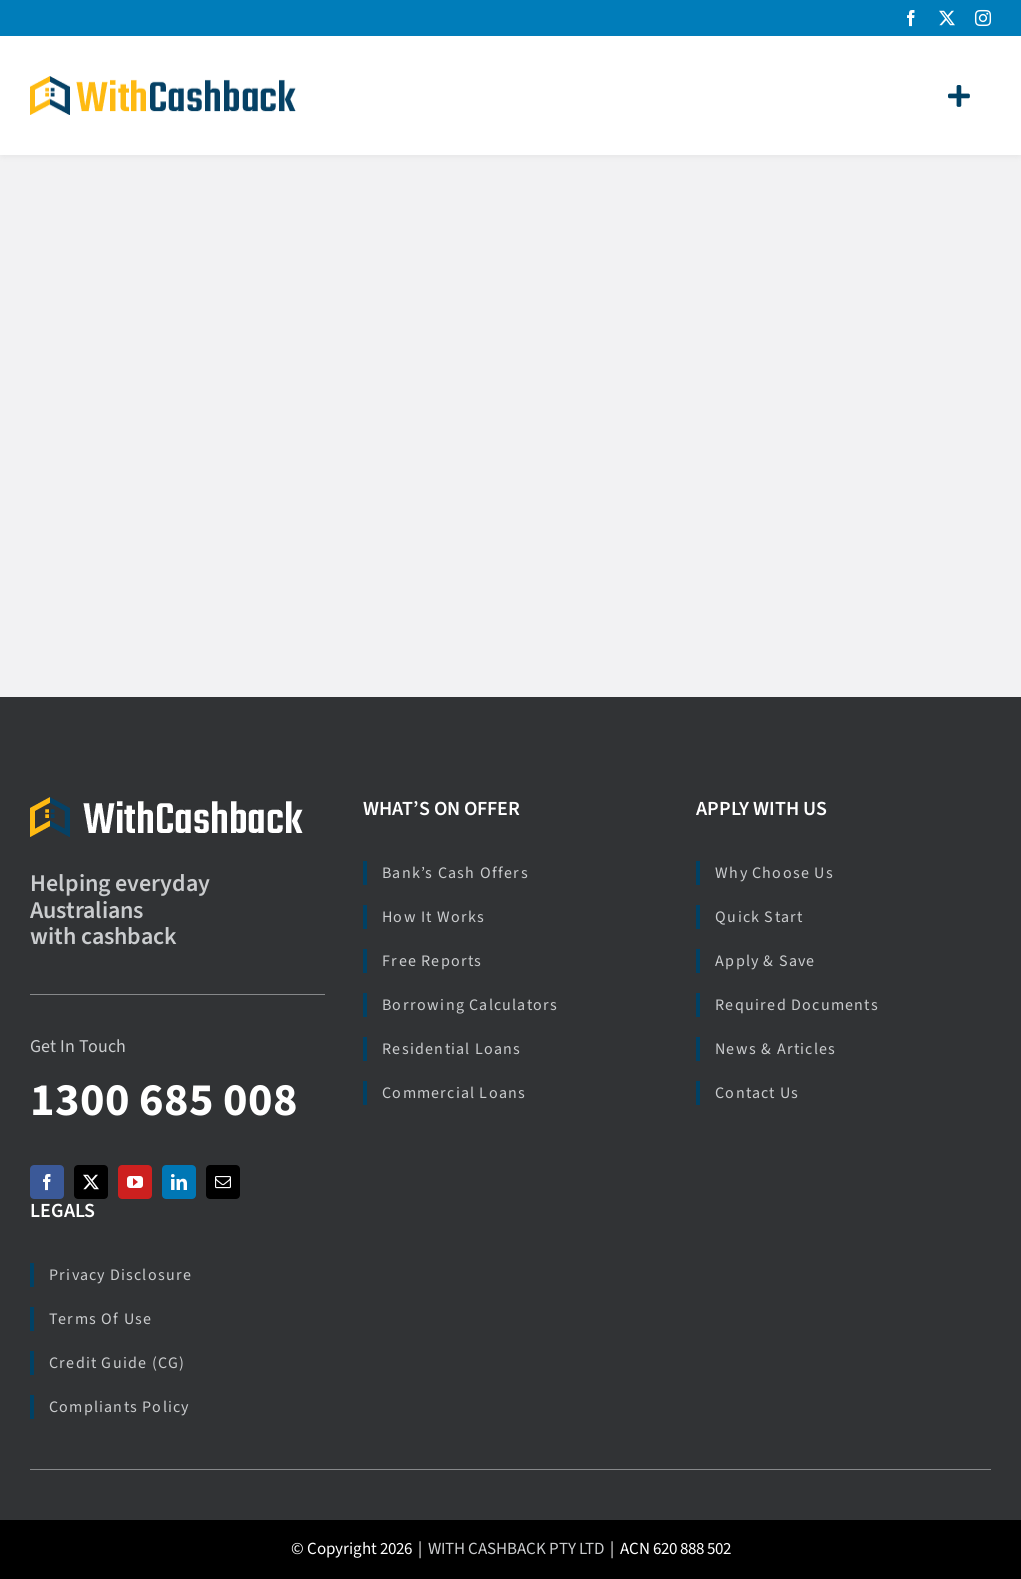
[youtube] (135, 1182)
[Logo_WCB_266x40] (163, 84)
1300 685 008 (164, 1100)
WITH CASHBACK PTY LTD (516, 1549)
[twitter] (947, 18)
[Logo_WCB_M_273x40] (166, 805)
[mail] (223, 1182)
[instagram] (983, 18)
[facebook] (911, 18)
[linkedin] (179, 1182)
